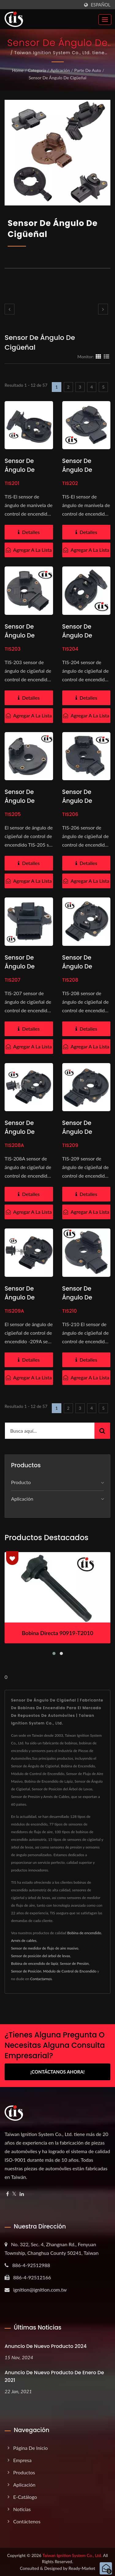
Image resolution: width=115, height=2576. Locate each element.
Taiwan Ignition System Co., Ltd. (72, 2555)
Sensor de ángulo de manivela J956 (83, 470)
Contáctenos (26, 2521)
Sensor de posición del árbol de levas (40, 1956)
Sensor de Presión (74, 1963)
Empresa (22, 2460)
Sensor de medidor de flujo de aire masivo (44, 1948)
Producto (21, 1482)
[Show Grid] (98, 356)
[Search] (49, 1431)
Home (17, 70)
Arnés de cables (23, 1940)
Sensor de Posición (26, 1971)
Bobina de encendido (84, 1933)
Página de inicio (30, 2448)
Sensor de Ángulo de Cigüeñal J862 (83, 966)
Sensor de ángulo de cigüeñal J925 (83, 1297)
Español (100, 4)
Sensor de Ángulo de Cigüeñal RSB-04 (83, 805)
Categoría (37, 70)
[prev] (9, 309)
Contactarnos (41, 1978)
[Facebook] (7, 2194)
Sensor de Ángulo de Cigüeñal (57, 77)
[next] (103, 309)
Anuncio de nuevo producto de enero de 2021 (54, 2376)
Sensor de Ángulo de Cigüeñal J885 (26, 470)
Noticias (22, 2509)
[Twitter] (14, 2194)
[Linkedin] (22, 2194)
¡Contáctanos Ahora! (57, 2071)
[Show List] (106, 356)
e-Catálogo (25, 2497)
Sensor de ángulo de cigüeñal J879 (26, 1297)
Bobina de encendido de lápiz (34, 1963)
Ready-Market (82, 2568)
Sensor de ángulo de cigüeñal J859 (83, 1132)
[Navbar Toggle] (104, 19)
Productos (24, 2472)
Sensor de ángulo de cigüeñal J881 (82, 635)
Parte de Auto (87, 70)
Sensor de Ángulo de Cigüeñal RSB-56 (26, 970)
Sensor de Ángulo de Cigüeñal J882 (26, 1132)
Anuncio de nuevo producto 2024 (45, 2346)
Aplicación (60, 70)
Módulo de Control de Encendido (70, 1971)
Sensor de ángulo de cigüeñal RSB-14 (29, 635)
